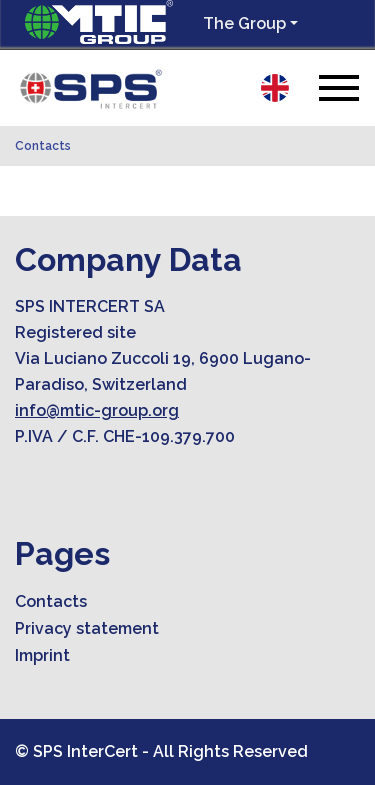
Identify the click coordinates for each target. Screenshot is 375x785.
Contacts (43, 146)
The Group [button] (244, 23)
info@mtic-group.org (97, 410)
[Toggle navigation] (339, 87)
